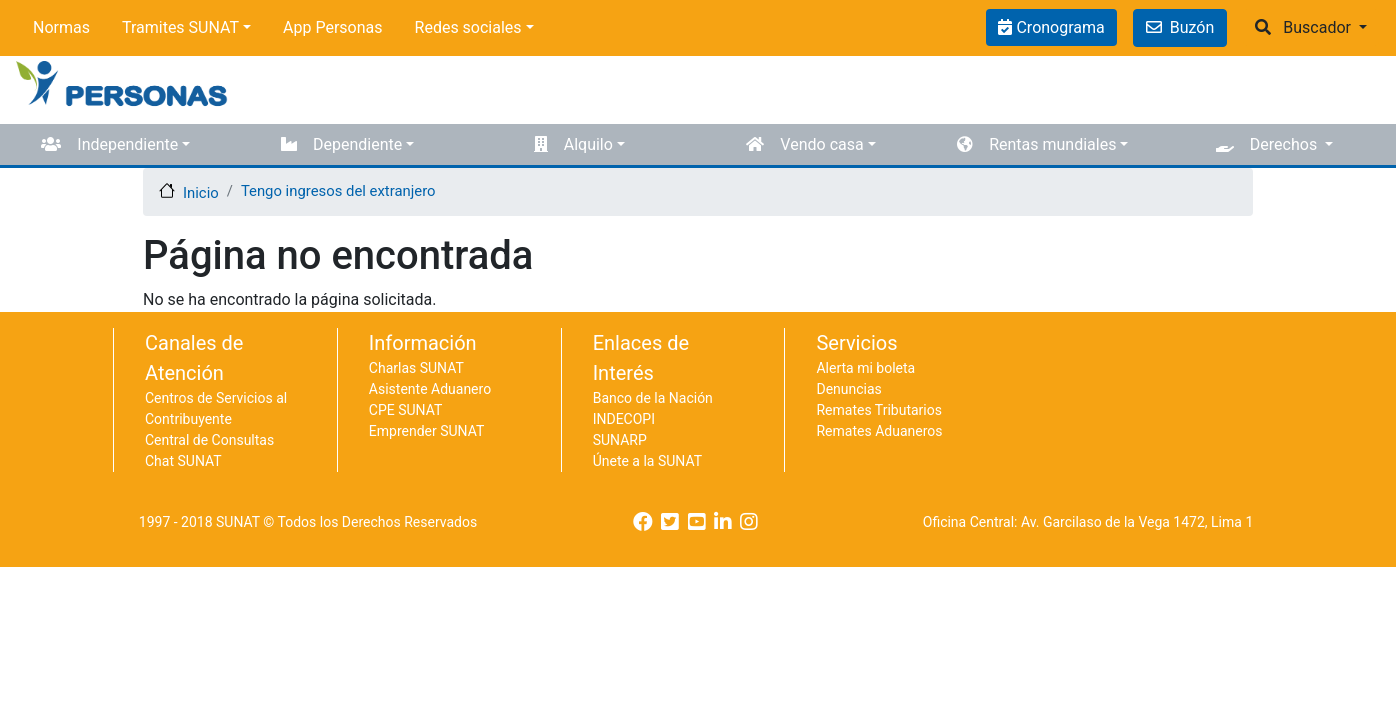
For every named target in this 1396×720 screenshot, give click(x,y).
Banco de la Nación (653, 398)
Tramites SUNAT (180, 27)
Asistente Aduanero (430, 389)
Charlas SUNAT (416, 368)
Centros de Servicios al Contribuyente (216, 408)
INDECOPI (624, 419)
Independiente (127, 144)
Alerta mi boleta (865, 368)
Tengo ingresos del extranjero (338, 191)
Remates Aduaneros (879, 431)
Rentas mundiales (1052, 144)
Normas (61, 27)
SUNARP (620, 440)
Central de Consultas (209, 440)
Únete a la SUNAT (647, 461)
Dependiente (357, 144)
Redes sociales (468, 27)
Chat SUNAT (183, 461)
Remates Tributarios (879, 410)
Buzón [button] (1180, 27)
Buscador (1317, 27)
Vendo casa (821, 144)
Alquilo (588, 144)
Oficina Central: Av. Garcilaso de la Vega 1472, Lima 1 (1088, 522)
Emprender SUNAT (427, 431)
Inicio (201, 193)
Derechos (1285, 144)
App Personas (332, 27)
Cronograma (1058, 27)
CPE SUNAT (405, 410)
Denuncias (848, 389)
